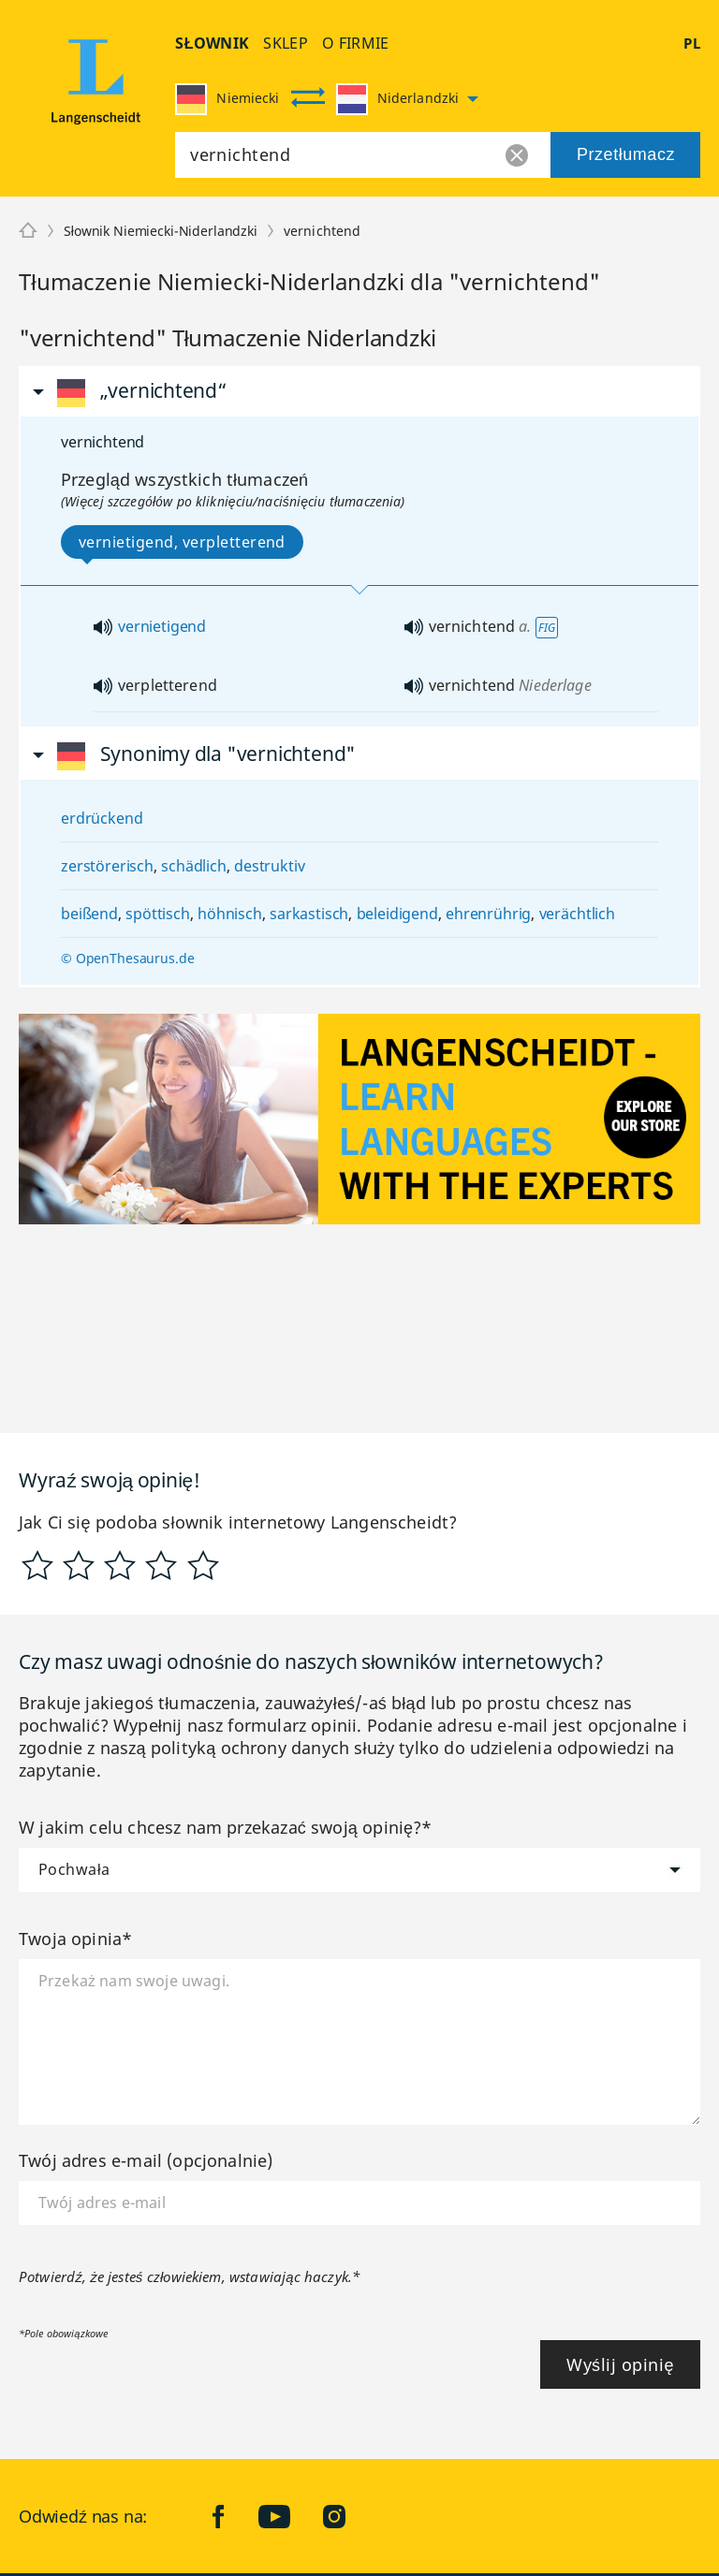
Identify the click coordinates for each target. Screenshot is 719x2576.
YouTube (288, 2516)
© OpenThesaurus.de (127, 958)
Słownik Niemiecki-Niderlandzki (160, 231)
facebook (233, 2516)
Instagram (348, 2516)
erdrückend (101, 818)
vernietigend (162, 626)
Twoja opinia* (75, 1938)
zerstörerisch (107, 866)
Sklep (285, 43)
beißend (89, 913)
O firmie (355, 43)
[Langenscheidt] (28, 231)
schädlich (194, 866)
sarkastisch (309, 913)
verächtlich (577, 913)
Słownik (212, 43)
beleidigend (397, 913)
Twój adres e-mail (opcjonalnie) (146, 2160)
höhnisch (230, 913)
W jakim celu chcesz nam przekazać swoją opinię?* (226, 1827)
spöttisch (157, 913)
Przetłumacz (626, 154)
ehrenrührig (488, 913)
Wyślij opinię (620, 2364)
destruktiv (269, 866)
